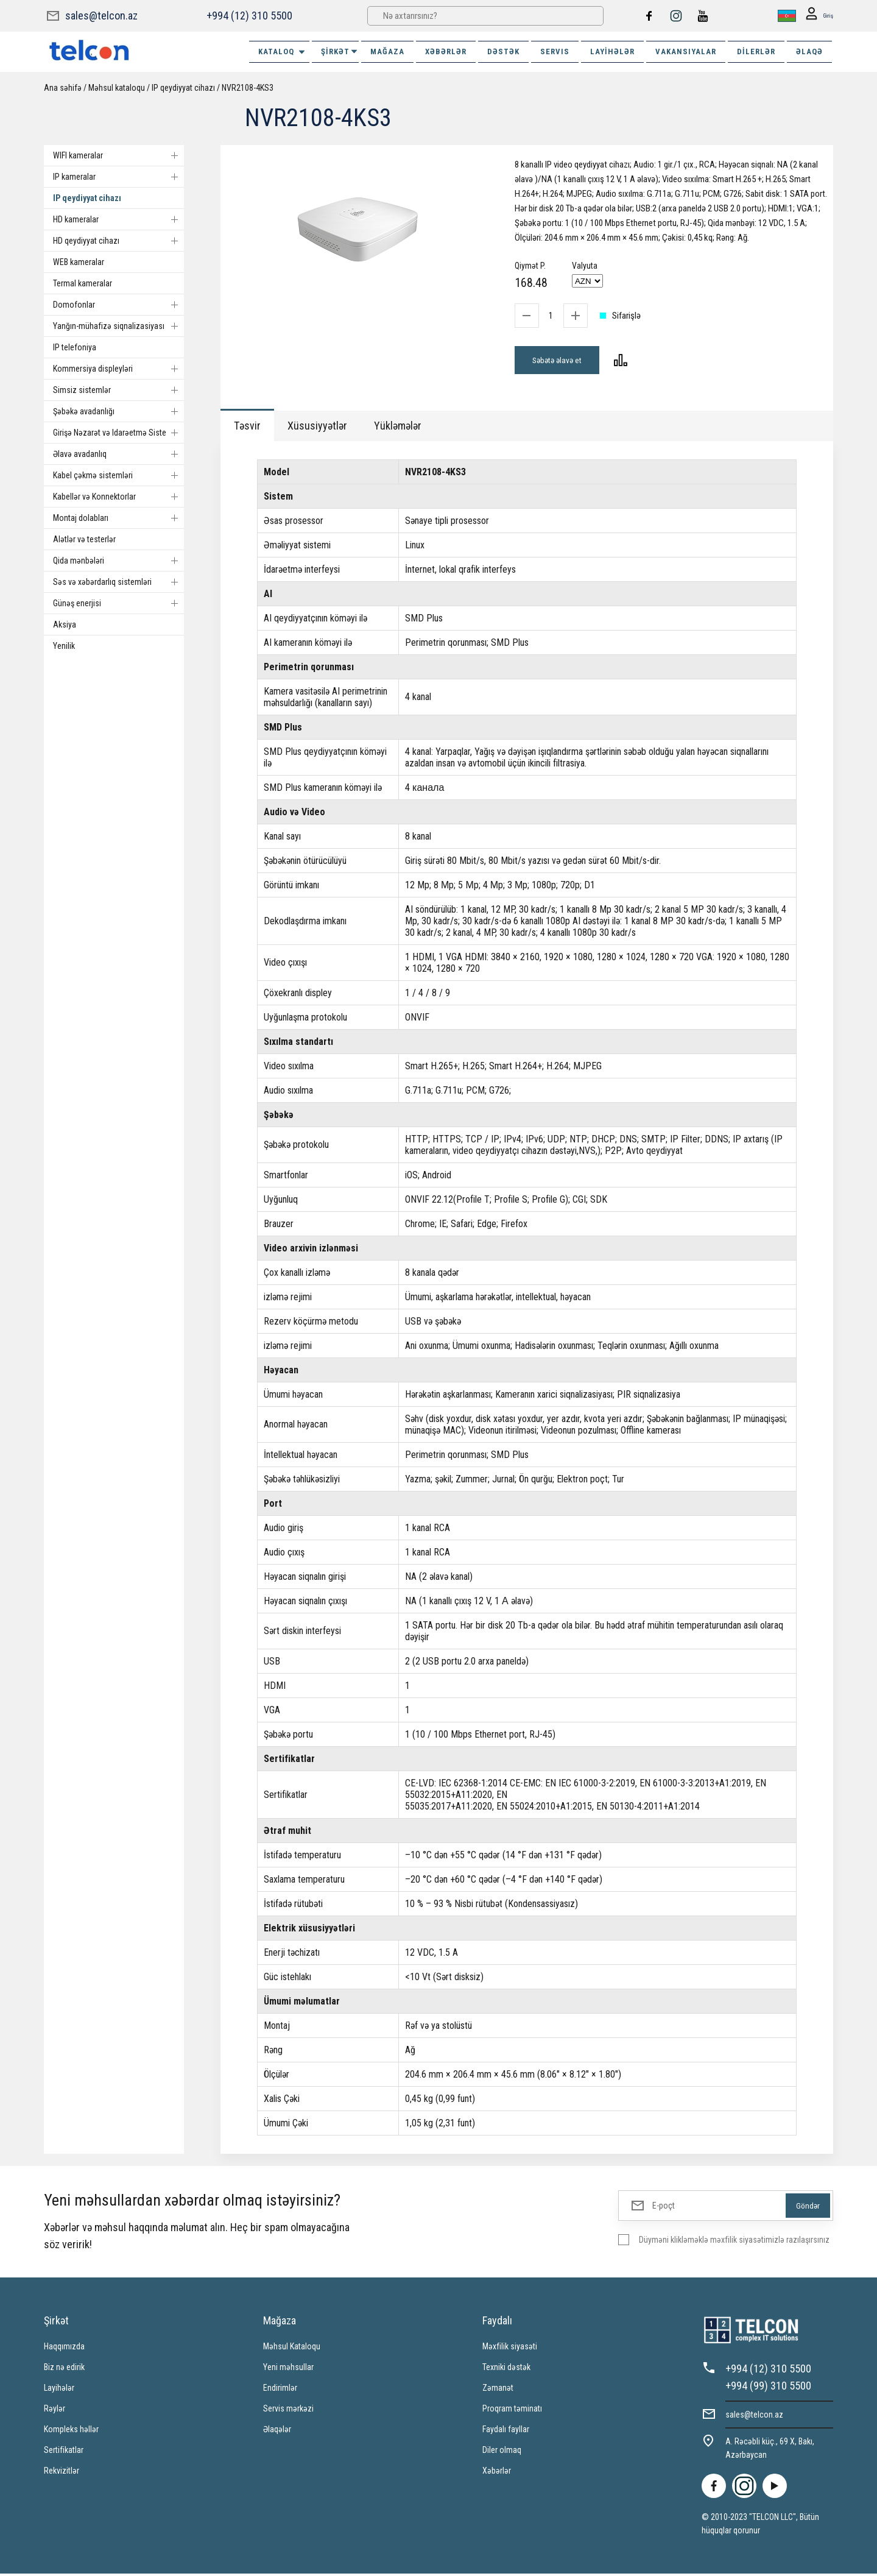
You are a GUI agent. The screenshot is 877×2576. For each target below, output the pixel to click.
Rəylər (54, 2411)
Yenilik (64, 646)
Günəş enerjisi (118, 603)
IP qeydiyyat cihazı (183, 88)
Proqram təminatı (512, 2411)
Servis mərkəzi (288, 2411)
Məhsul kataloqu (116, 88)
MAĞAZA (387, 51)
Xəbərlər (496, 2473)
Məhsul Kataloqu (291, 2349)
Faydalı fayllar (505, 2431)
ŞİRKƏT (340, 51)
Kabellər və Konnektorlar (118, 496)
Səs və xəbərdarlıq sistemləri (118, 581)
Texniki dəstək (506, 2369)
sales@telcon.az (101, 15)
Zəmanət (497, 2390)
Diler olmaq (501, 2452)
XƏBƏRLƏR (446, 51)
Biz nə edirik (64, 2369)
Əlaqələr (277, 2431)
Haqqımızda (64, 2349)
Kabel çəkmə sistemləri (118, 475)
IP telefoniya (74, 347)
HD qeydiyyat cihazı (118, 240)
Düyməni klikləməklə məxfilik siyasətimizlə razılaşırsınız (734, 2242)
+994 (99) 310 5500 (768, 2388)
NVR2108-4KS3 (247, 88)
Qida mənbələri (118, 560)
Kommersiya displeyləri (118, 368)
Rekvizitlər (61, 2473)
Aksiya (64, 624)
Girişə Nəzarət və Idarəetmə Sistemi (118, 432)
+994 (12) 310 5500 (249, 15)
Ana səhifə (63, 88)
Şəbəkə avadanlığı (118, 411)
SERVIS (554, 51)
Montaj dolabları (118, 518)
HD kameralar (118, 219)
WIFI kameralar (118, 155)
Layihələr (612, 51)
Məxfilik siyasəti (509, 2349)
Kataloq (282, 52)
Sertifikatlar (63, 2452)
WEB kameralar (78, 262)
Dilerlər (756, 51)
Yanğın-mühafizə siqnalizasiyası (118, 326)
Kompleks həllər (71, 2431)
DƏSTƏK (503, 51)
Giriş (816, 16)
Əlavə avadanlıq (118, 454)
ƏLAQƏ (809, 51)
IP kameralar (118, 176)
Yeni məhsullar (288, 2369)
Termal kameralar (82, 283)
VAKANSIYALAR (685, 51)
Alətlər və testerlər (84, 539)
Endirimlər (280, 2390)
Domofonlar (118, 304)
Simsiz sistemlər (118, 390)
